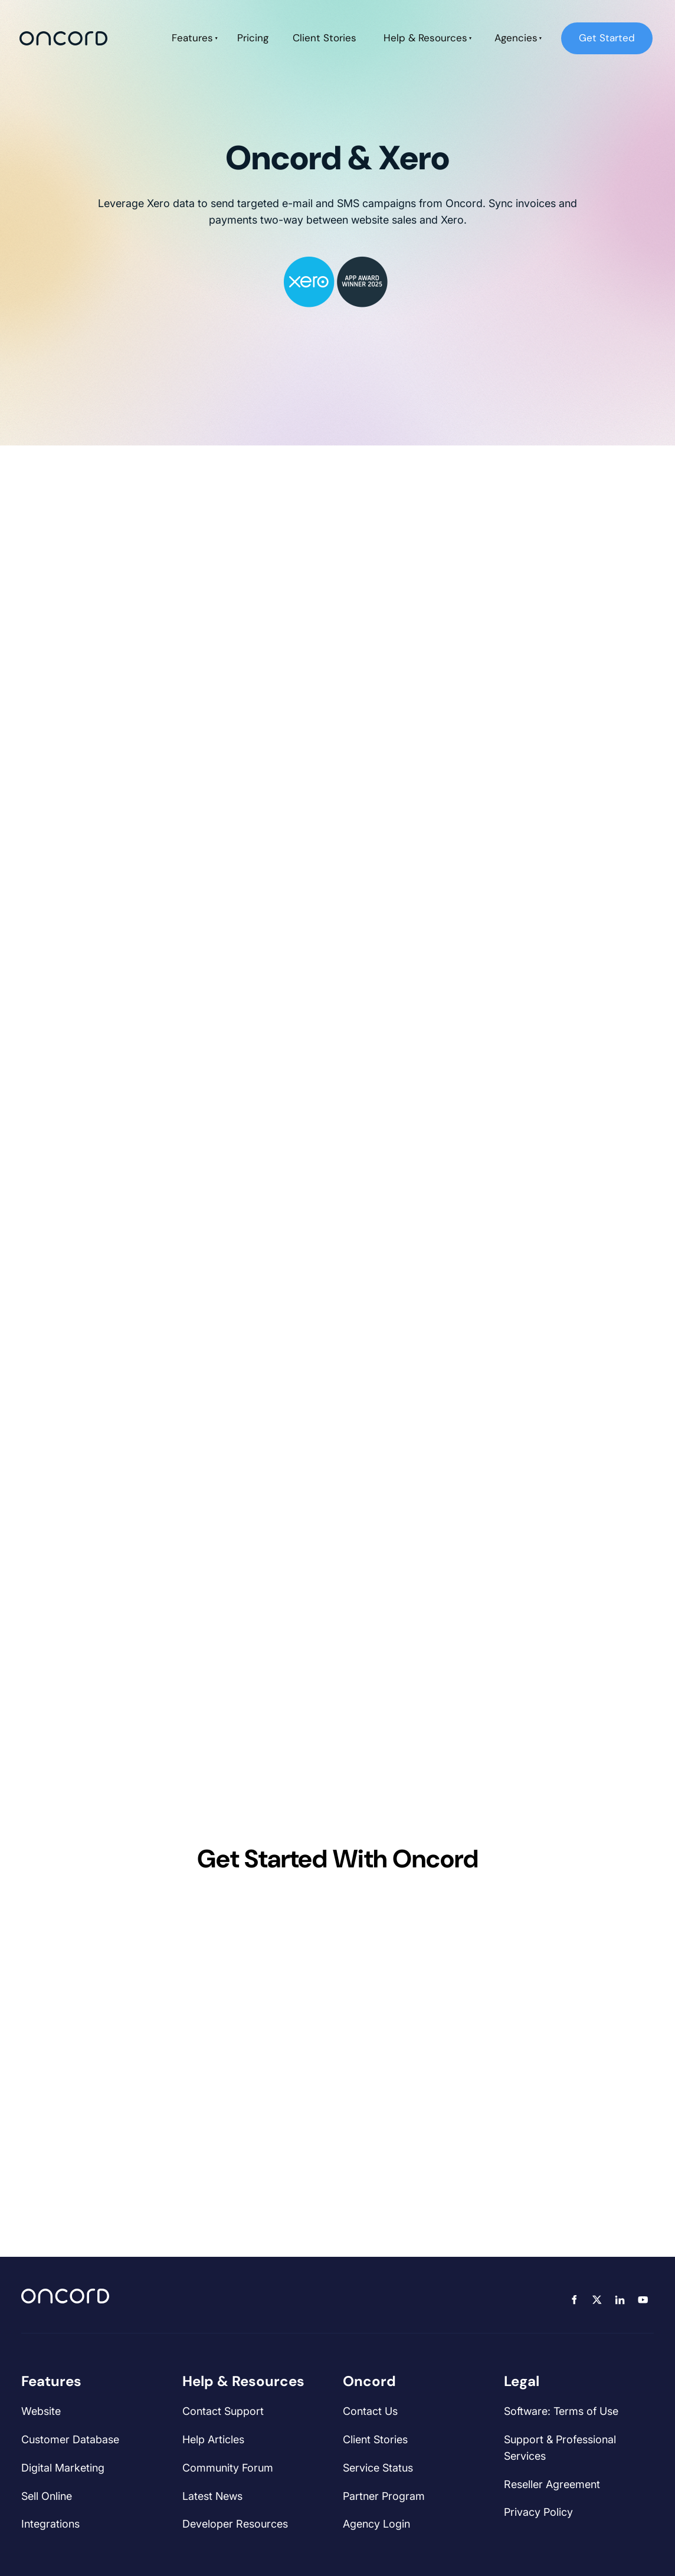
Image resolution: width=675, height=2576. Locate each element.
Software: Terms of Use (561, 2411)
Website (41, 2411)
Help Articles (213, 2439)
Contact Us (370, 2411)
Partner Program (384, 2496)
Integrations (50, 2524)
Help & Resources (425, 37)
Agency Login (376, 2524)
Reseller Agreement (552, 2484)
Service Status (378, 2468)
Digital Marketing (62, 2468)
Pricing (252, 37)
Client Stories (324, 37)
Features (192, 37)
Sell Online (46, 2496)
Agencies (516, 37)
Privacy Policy (538, 2512)
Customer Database (70, 2439)
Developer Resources (235, 2524)
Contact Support (223, 2411)
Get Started (589, 30)
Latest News (212, 2496)
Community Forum (227, 2468)
